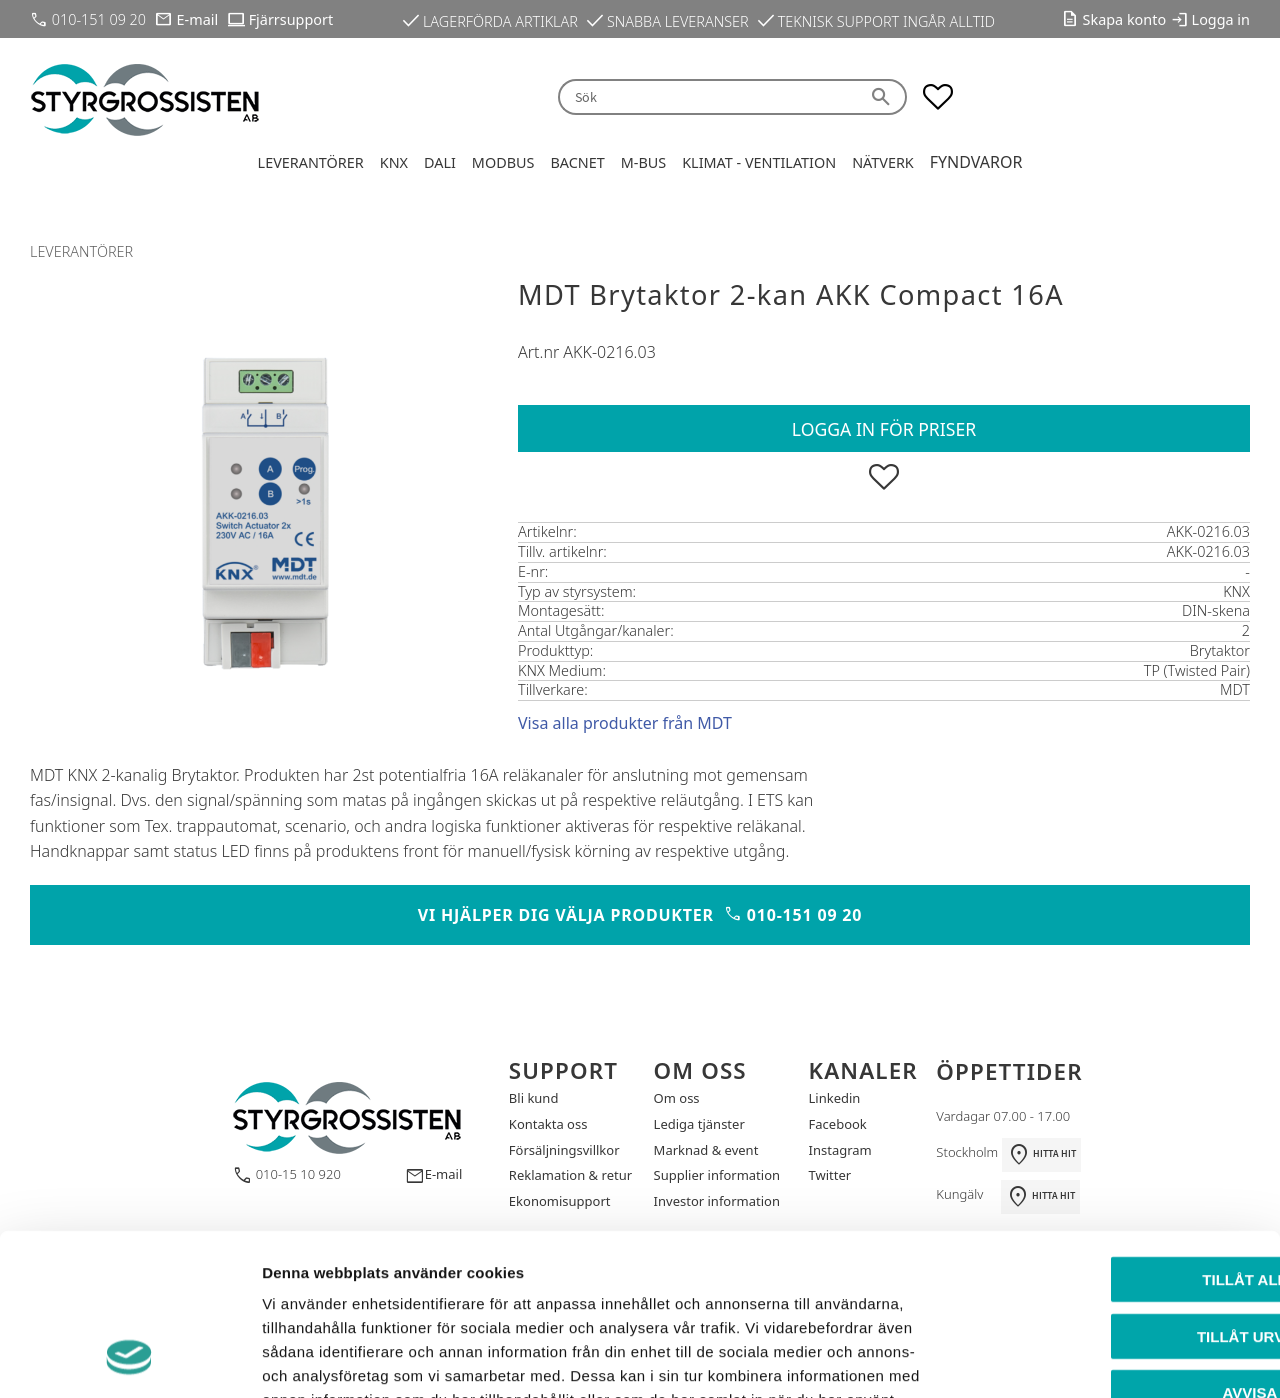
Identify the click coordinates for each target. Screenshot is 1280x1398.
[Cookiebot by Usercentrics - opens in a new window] (129, 1359)
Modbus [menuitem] (503, 162)
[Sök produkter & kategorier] (708, 97)
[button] (938, 97)
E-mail (198, 19)
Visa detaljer (1086, 1358)
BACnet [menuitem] (577, 162)
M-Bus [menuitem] (643, 162)
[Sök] (883, 97)
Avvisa (1113, 1246)
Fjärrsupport (291, 19)
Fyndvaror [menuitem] (976, 162)
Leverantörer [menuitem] (311, 162)
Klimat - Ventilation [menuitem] (759, 162)
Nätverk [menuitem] (883, 162)
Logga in (1221, 19)
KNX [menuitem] (394, 162)
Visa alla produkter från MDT (625, 723)
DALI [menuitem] (440, 162)
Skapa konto (1125, 19)
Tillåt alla (1112, 1133)
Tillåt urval (1113, 1190)
